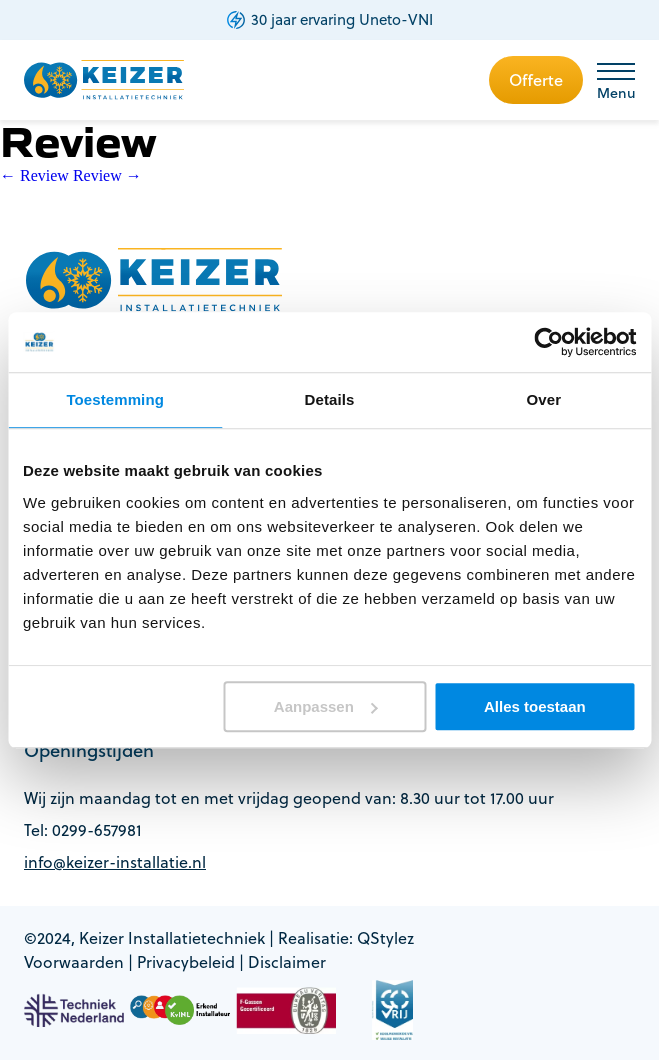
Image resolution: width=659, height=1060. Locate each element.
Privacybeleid (186, 962)
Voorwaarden (74, 962)
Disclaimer (287, 962)
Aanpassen (326, 706)
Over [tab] (544, 399)
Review (34, 175)
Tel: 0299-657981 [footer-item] (83, 830)
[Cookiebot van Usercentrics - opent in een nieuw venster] (548, 342)
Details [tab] (330, 399)
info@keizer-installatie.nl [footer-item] (115, 862)
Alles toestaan (535, 706)
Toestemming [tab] (115, 399)
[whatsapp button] (622, 973)
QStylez (385, 938)
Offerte (536, 79)
